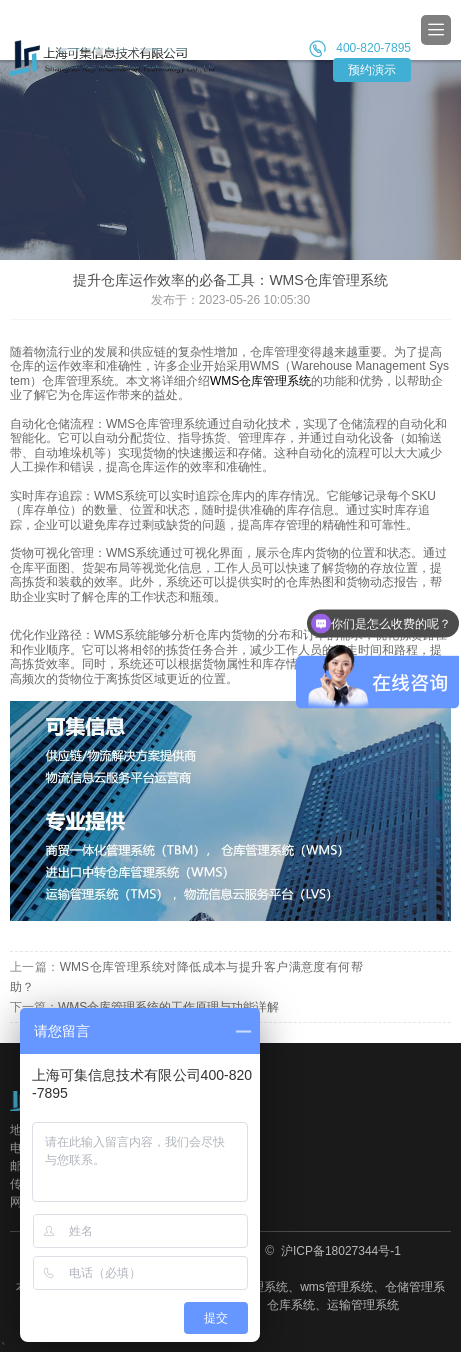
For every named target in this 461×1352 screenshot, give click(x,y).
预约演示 (372, 70)
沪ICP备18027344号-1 (339, 1251)
